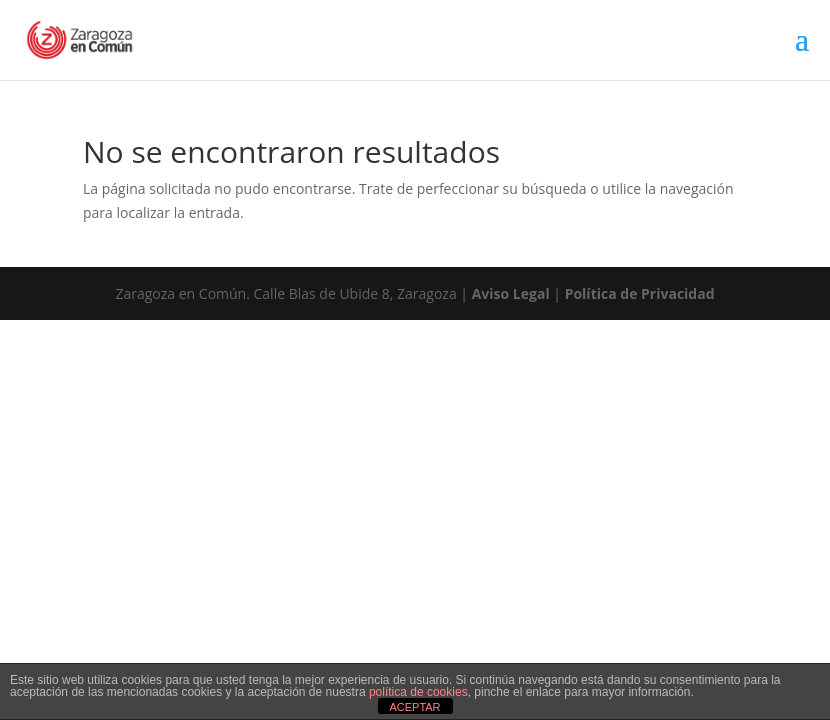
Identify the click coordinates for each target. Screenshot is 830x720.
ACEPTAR (414, 707)
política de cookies (418, 692)
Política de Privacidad (640, 293)
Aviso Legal (511, 293)
